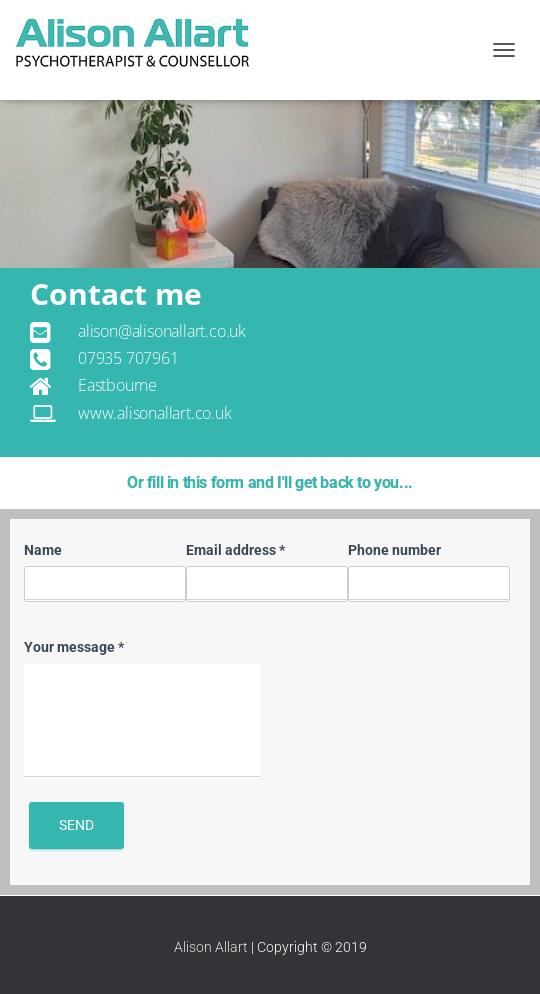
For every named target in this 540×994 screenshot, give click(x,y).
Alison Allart (211, 947)
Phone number (394, 550)
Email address (235, 550)
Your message (74, 647)
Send (76, 825)
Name (43, 550)
